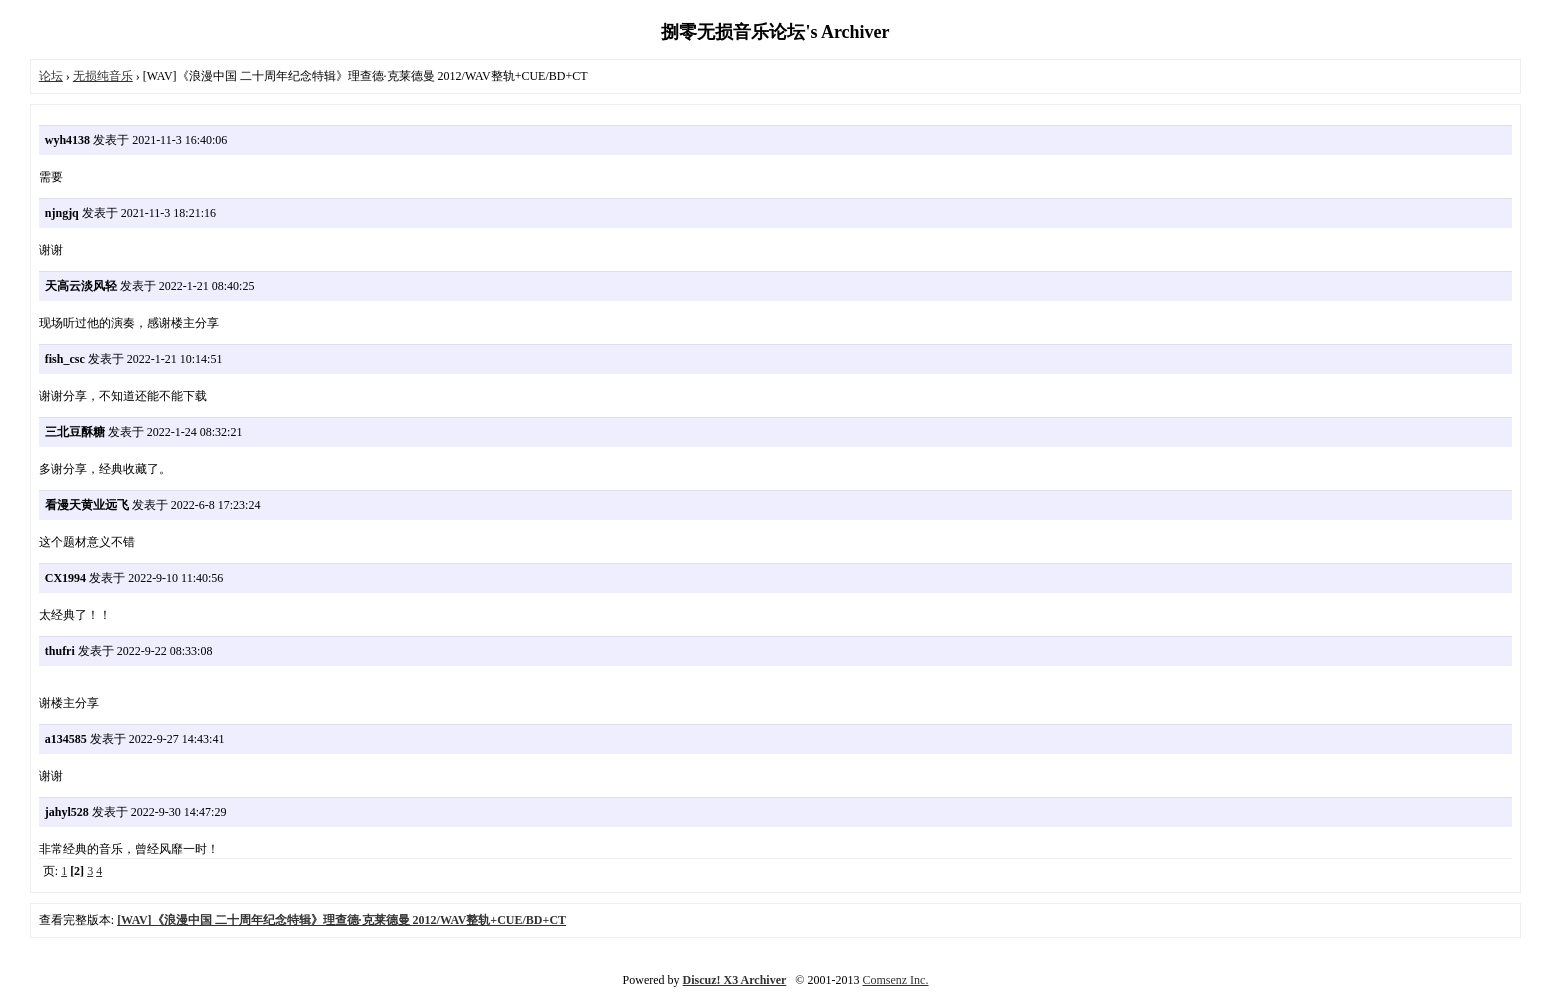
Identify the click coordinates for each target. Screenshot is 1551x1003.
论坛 (51, 76)
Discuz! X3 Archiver (735, 980)
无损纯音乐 (103, 76)
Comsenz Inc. (895, 980)
